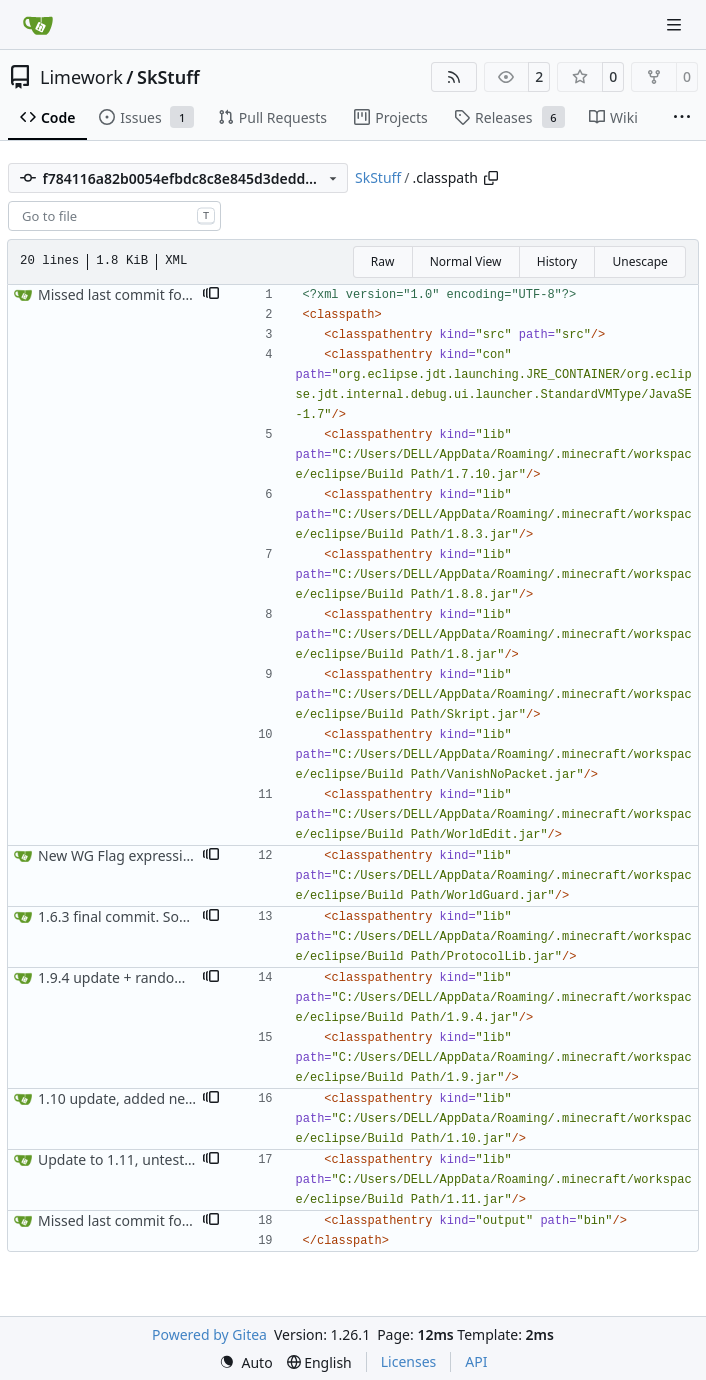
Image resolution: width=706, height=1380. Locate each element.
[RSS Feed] (454, 77)
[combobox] (114, 216)
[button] (211, 295)
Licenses (409, 1361)
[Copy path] (491, 178)
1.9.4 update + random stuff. (131, 977)
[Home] (38, 25)
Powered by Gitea (209, 1334)
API (476, 1361)
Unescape (639, 261)
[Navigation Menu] (676, 24)
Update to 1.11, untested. (121, 1159)
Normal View (466, 261)
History (557, 261)
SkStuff (168, 77)
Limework (81, 77)
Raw (383, 261)
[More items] (682, 118)
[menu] (246, 1362)
